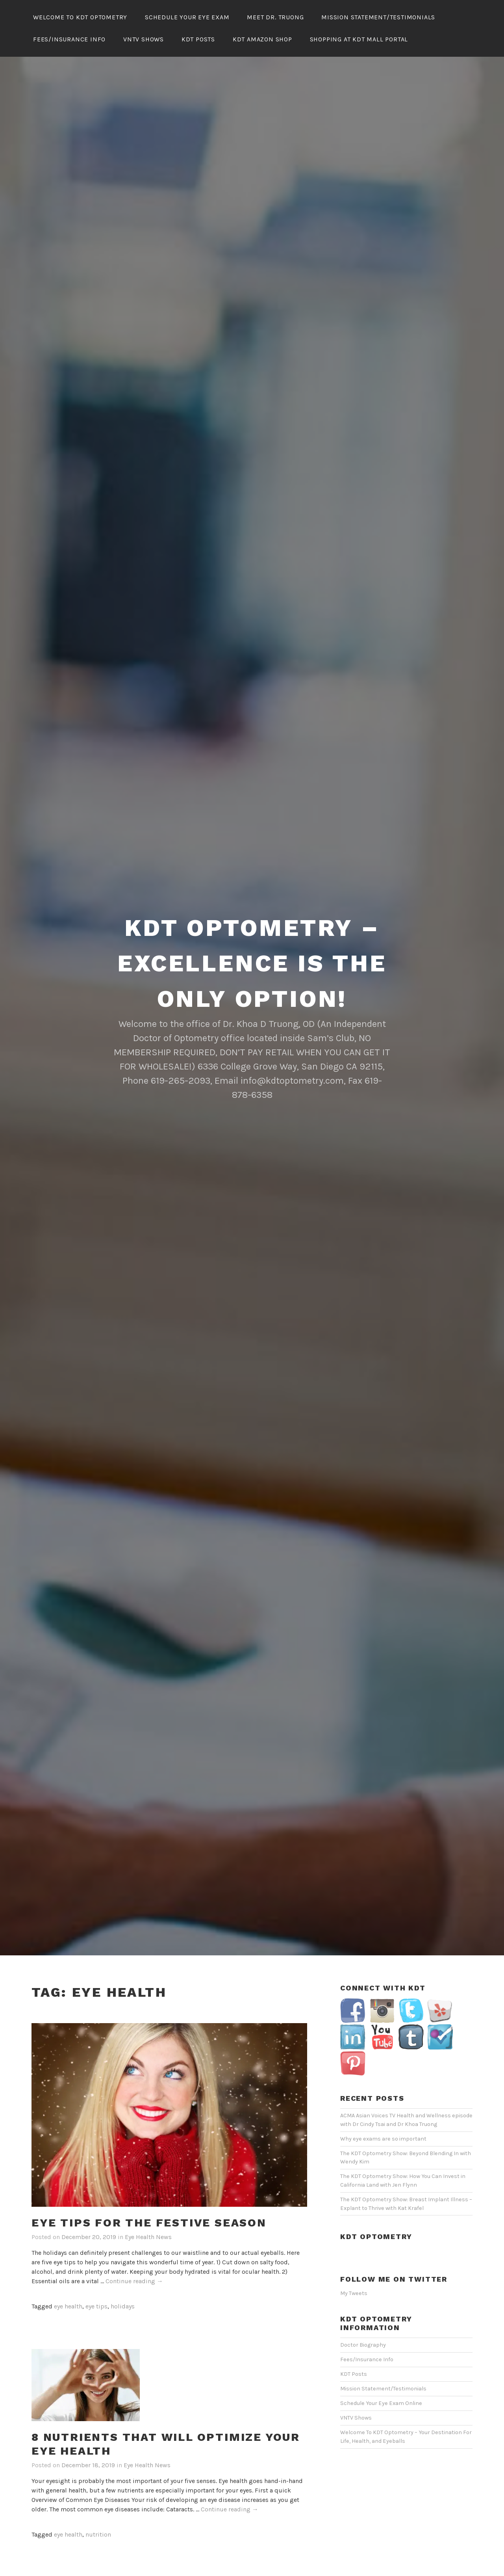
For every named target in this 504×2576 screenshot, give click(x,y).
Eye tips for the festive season (149, 2199)
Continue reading (134, 2258)
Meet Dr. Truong (275, 17)
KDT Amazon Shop (262, 39)
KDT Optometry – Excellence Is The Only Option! (252, 940)
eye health (68, 2283)
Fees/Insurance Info (69, 39)
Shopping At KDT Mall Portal (359, 39)
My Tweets (353, 2270)
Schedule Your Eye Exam (187, 17)
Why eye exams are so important (383, 2115)
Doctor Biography (363, 2321)
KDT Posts (198, 39)
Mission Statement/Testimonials (378, 17)
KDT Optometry (376, 2213)
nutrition (98, 2511)
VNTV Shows (143, 39)
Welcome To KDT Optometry (80, 17)
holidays (123, 2283)
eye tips (96, 2283)
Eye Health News (148, 2213)
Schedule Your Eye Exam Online (381, 2380)
